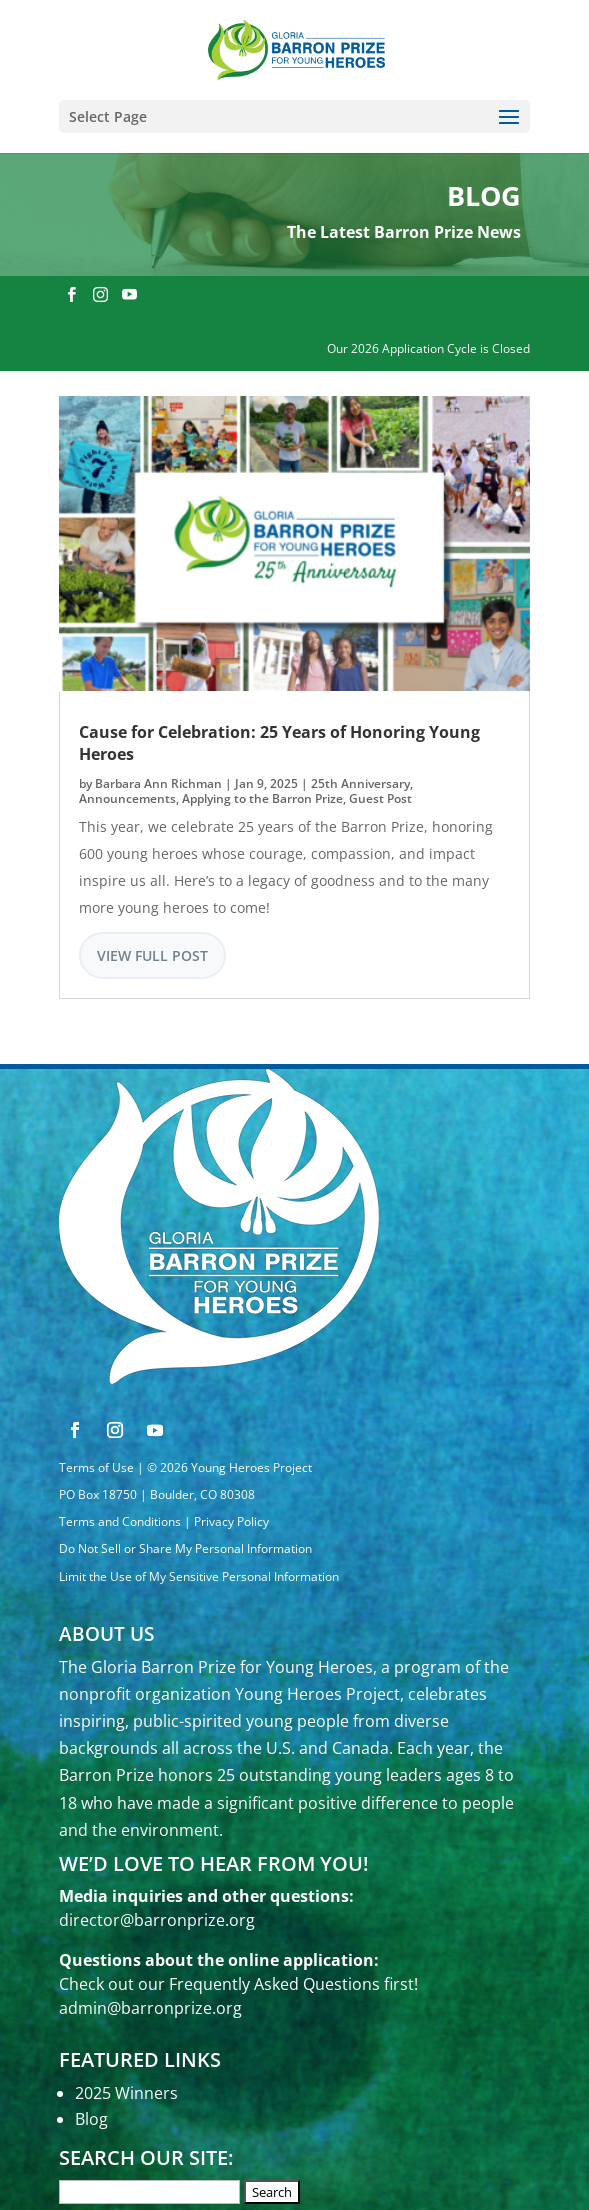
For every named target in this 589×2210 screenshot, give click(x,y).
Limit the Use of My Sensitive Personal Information (199, 1576)
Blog (91, 2119)
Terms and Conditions (120, 1521)
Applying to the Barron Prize (262, 798)
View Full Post (152, 955)
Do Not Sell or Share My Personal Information (185, 1548)
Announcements (127, 798)
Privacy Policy (231, 1521)
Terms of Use (96, 1467)
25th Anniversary (360, 783)
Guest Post (380, 798)
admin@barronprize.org (150, 2008)
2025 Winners (126, 2093)
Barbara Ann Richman (158, 783)
